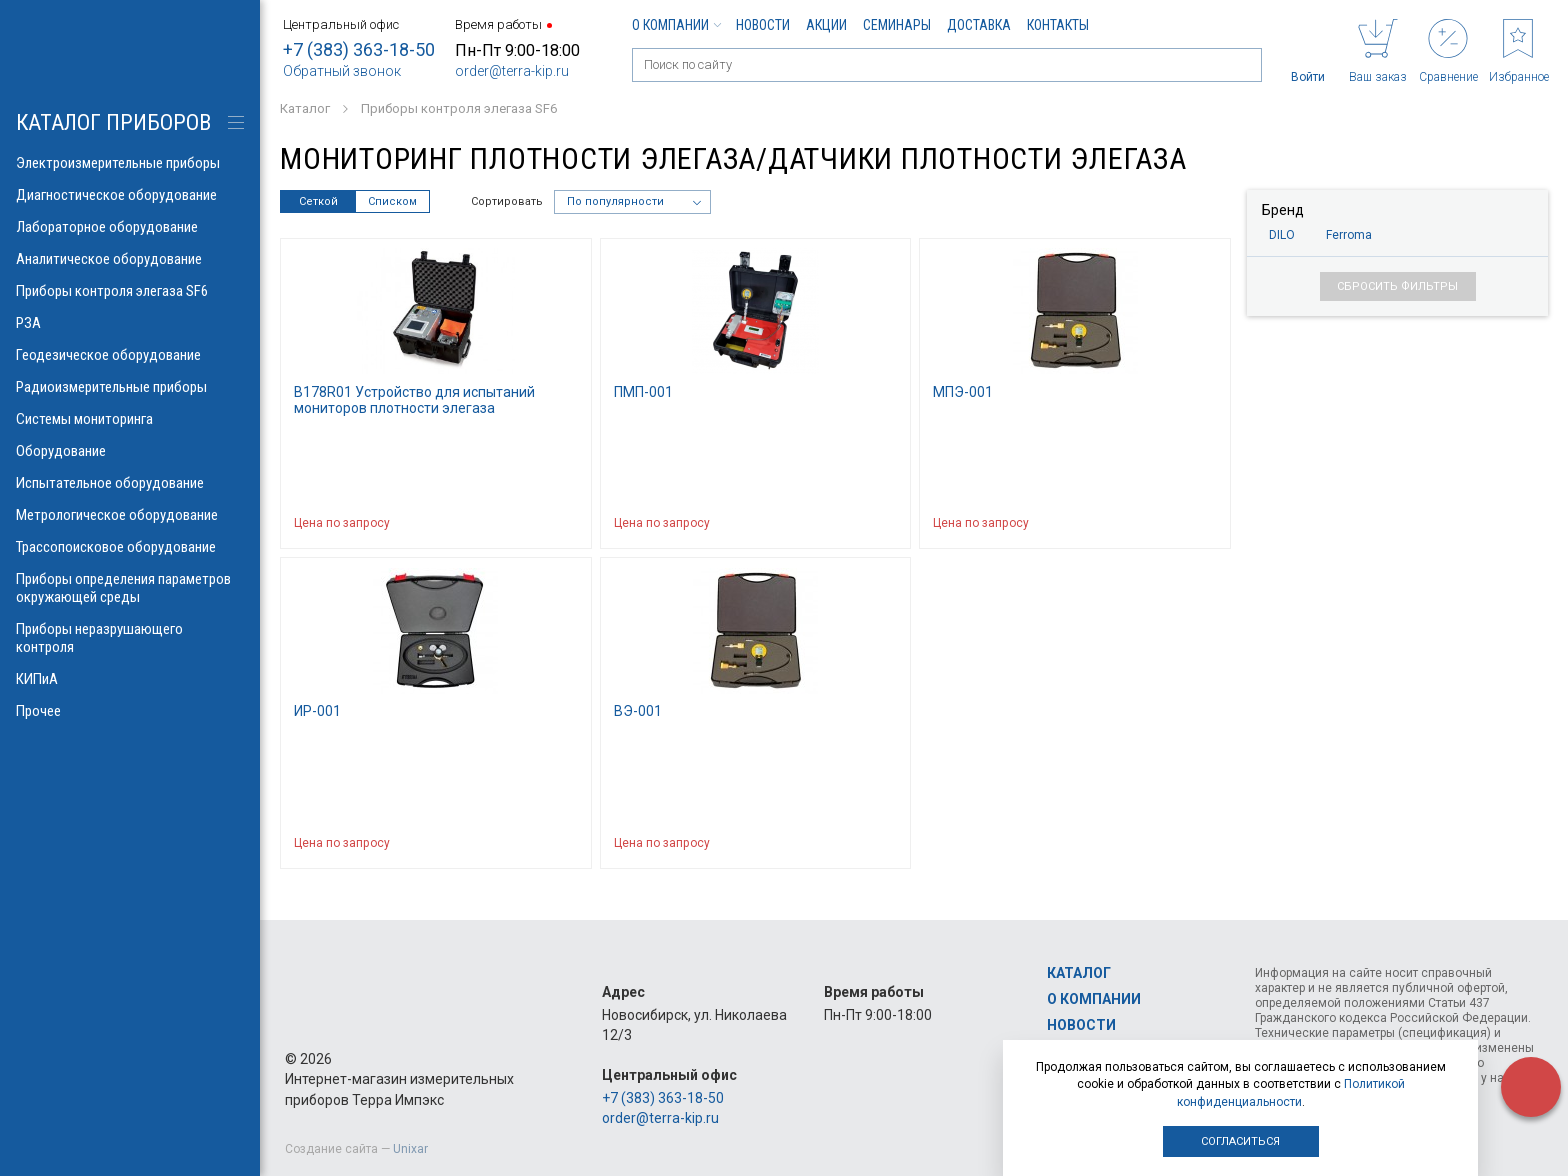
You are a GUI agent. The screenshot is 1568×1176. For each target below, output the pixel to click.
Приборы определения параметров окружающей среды (130, 588)
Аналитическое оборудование (130, 259)
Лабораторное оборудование (130, 227)
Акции (826, 25)
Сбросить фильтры (1397, 286)
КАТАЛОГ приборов (113, 122)
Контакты (1058, 25)
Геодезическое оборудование (130, 355)
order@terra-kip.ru (512, 71)
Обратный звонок (342, 71)
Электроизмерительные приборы (130, 163)
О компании (676, 25)
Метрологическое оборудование (130, 515)
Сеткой (318, 201)
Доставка (979, 25)
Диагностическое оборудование (130, 195)
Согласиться (1240, 1141)
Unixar (410, 1149)
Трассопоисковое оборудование (130, 547)
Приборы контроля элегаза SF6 (130, 291)
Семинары (897, 25)
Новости (763, 25)
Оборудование (130, 451)
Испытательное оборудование (130, 483)
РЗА (130, 323)
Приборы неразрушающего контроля (130, 638)
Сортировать (507, 201)
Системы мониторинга (130, 419)
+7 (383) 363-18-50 (359, 49)
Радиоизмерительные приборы (130, 387)
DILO (1282, 235)
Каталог (1079, 973)
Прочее (130, 711)
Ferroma (1349, 235)
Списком (392, 201)
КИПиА (130, 679)
